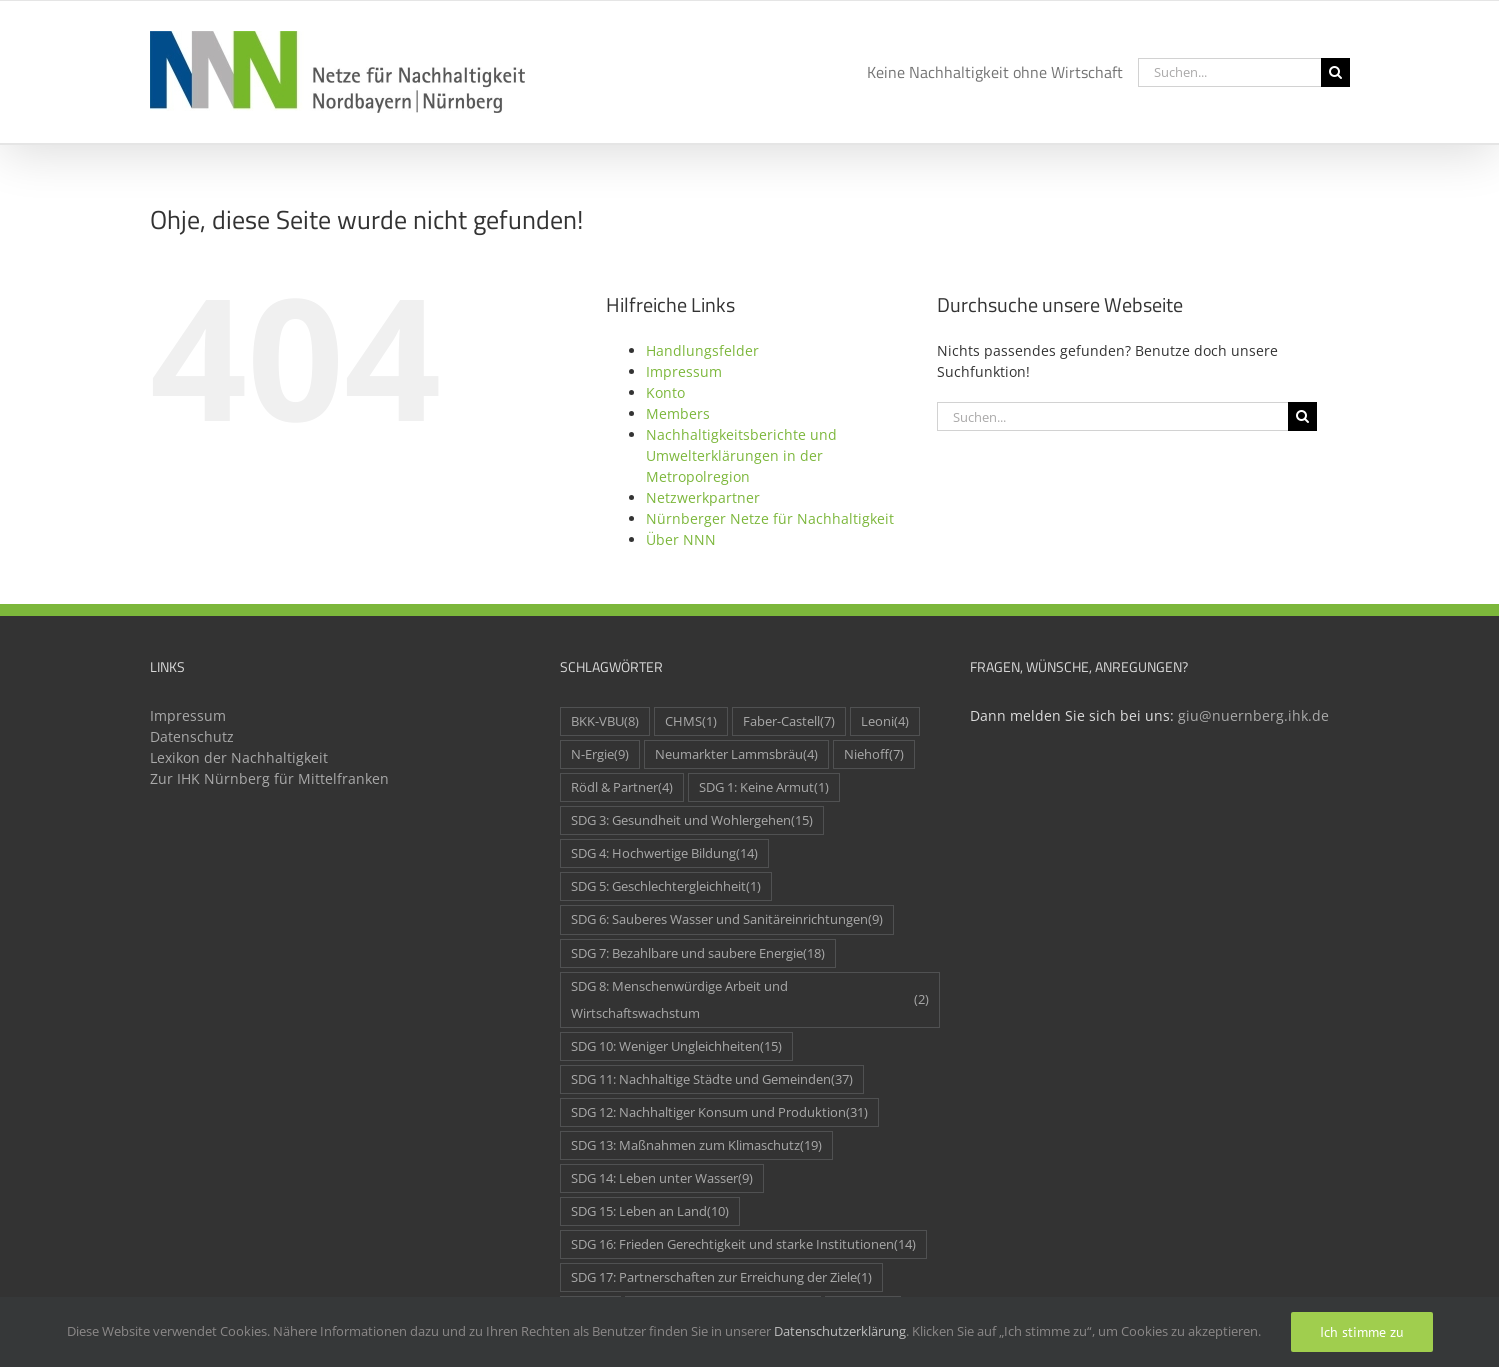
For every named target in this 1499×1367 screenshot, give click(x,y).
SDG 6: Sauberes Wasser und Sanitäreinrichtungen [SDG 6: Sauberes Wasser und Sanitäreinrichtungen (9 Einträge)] (727, 919)
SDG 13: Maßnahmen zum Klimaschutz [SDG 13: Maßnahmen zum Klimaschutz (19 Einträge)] (696, 1145)
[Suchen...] (1229, 72)
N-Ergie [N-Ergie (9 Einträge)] (600, 754)
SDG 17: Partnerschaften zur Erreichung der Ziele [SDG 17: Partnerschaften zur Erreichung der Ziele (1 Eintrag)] (721, 1277)
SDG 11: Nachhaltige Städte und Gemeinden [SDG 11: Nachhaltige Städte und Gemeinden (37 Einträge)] (712, 1079)
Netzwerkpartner (703, 497)
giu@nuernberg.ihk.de (1253, 715)
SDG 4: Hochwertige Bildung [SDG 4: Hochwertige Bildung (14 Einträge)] (664, 853)
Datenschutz (192, 736)
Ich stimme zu (1362, 1332)
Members (678, 413)
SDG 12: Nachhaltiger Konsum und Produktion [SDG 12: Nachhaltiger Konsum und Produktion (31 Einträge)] (719, 1112)
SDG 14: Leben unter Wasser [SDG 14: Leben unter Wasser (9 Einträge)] (662, 1178)
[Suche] (1335, 72)
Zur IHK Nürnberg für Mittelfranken (269, 778)
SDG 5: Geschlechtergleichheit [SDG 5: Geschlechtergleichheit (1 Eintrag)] (666, 886)
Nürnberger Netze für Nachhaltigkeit (770, 518)
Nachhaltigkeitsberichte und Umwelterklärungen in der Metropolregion (741, 455)
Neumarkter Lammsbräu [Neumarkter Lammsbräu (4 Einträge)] (736, 754)
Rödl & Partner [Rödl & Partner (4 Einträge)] (622, 787)
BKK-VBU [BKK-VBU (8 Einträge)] (605, 721)
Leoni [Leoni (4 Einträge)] (885, 721)
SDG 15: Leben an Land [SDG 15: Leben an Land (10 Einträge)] (650, 1211)
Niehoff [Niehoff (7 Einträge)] (874, 754)
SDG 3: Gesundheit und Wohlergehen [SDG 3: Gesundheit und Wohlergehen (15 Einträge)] (692, 820)
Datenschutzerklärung (840, 1331)
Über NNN (681, 539)
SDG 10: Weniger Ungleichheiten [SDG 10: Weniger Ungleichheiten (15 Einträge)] (676, 1046)
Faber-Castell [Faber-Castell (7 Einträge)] (789, 721)
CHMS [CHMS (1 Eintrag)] (691, 721)
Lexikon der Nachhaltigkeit (239, 757)
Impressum (684, 371)
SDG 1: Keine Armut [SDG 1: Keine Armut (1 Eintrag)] (764, 787)
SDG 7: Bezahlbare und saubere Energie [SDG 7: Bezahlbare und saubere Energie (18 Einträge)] (698, 953)
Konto (665, 392)
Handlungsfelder (702, 350)
